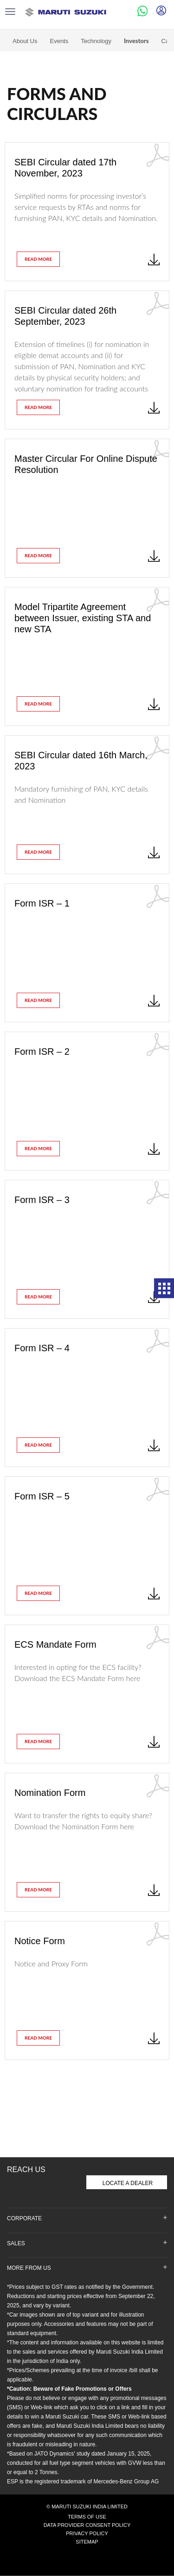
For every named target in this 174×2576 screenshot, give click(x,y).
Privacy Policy (87, 2527)
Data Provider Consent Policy (87, 2519)
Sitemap (87, 2535)
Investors (136, 34)
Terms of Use (87, 2510)
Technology (96, 34)
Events (59, 34)
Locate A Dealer (128, 2177)
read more (38, 253)
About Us (25, 34)
